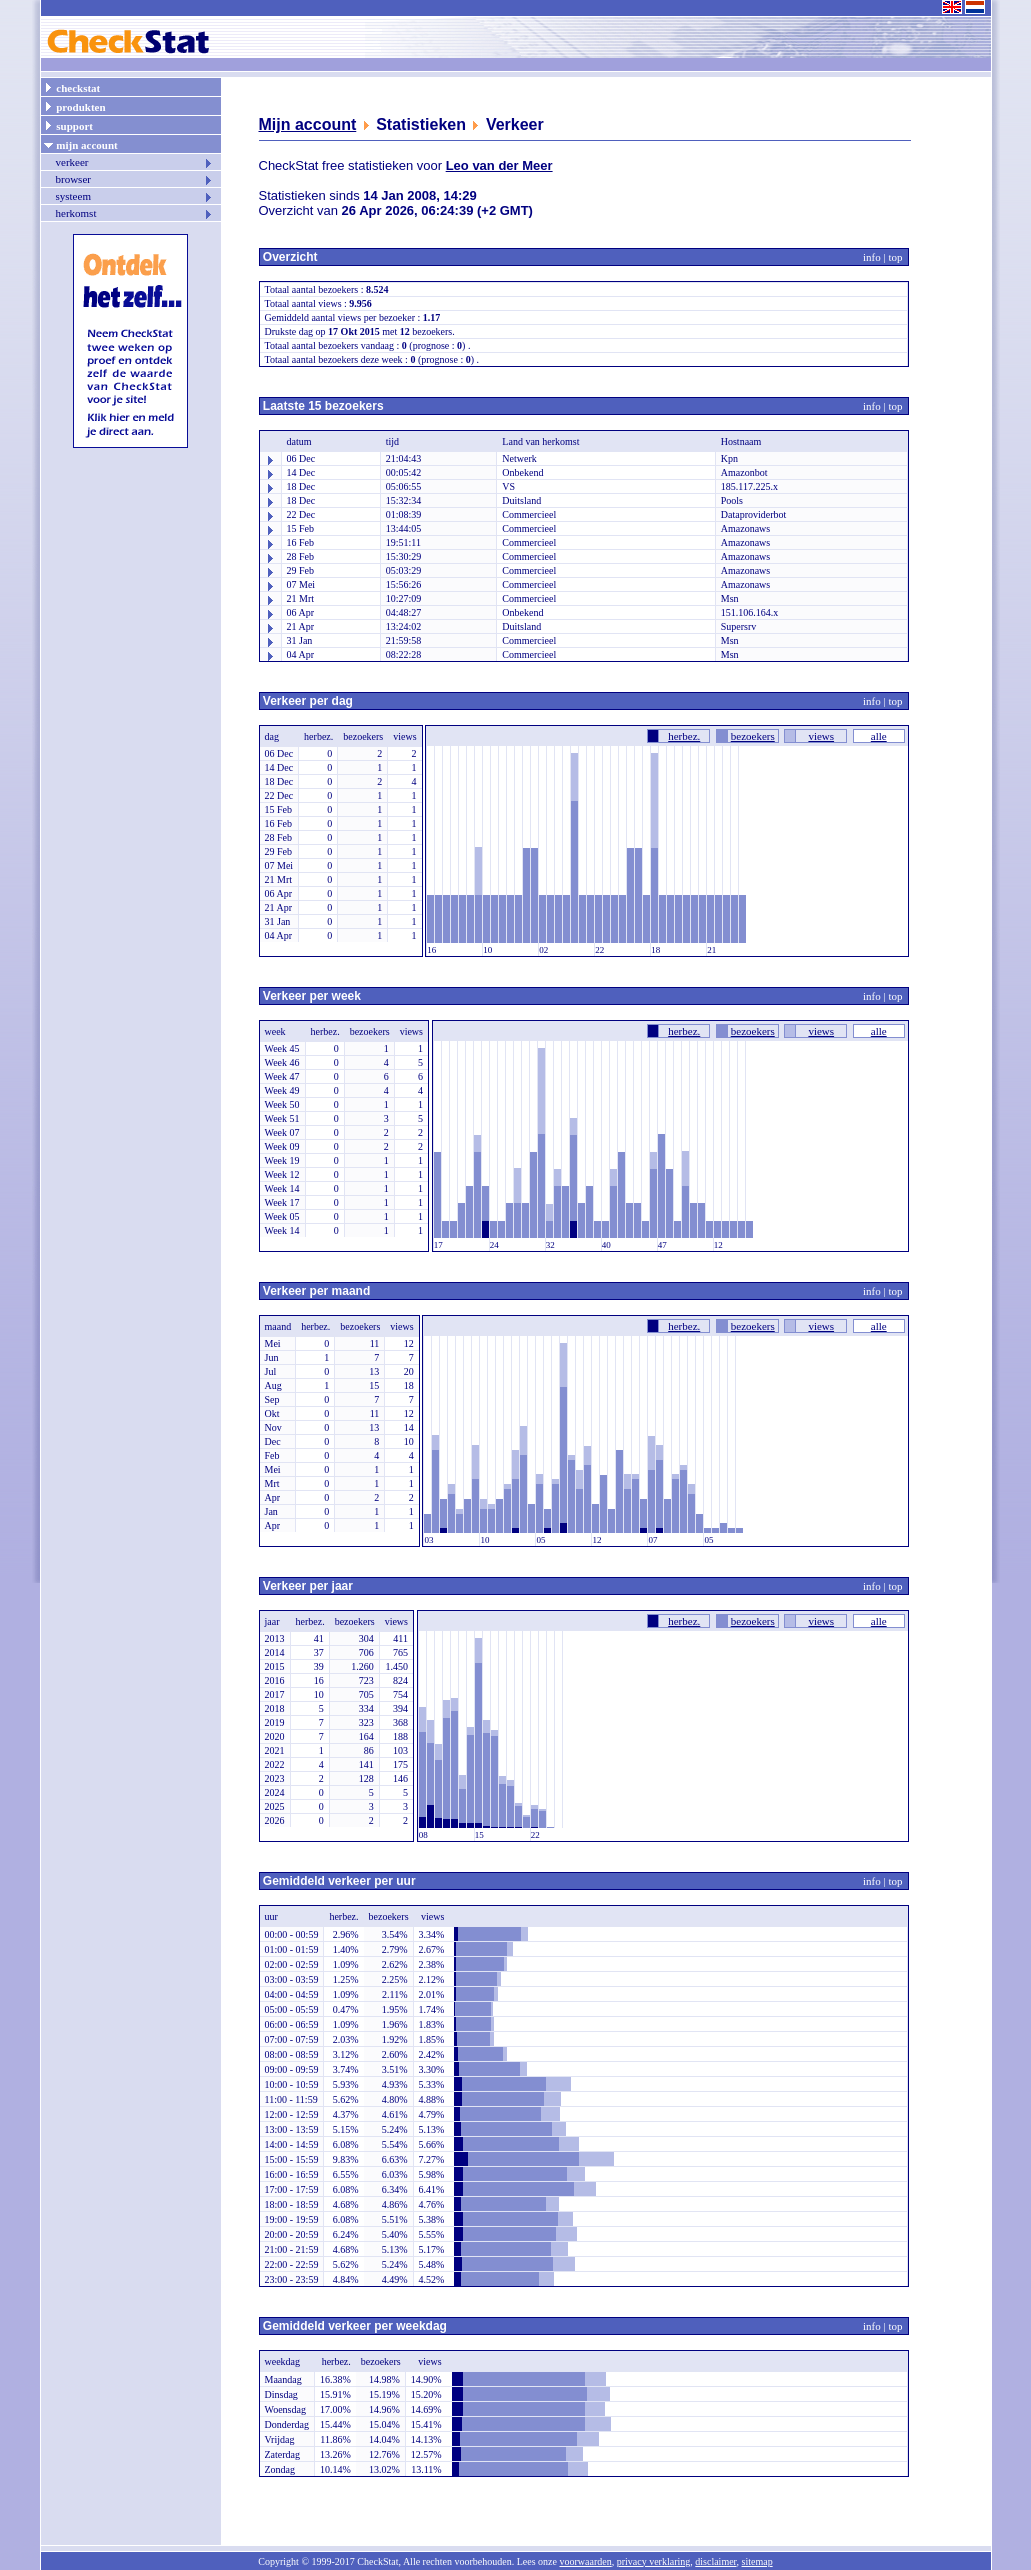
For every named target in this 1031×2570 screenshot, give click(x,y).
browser (135, 179)
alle (879, 736)
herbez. (684, 736)
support (68, 125)
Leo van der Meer (499, 165)
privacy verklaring (654, 2561)
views (821, 736)
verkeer (135, 162)
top (895, 257)
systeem (135, 196)
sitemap (757, 2561)
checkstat (72, 87)
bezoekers (753, 736)
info (872, 257)
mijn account (80, 144)
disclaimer (715, 2561)
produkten (74, 106)
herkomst (135, 213)
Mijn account (308, 124)
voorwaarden (585, 2561)
